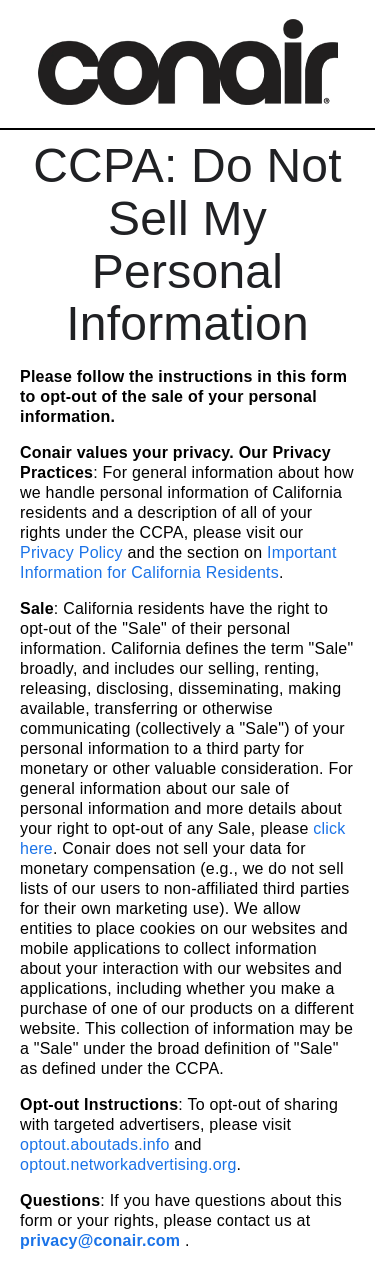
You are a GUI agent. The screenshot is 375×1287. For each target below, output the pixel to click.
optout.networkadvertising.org (128, 1164)
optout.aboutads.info (95, 1144)
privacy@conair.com (100, 1240)
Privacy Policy (71, 552)
